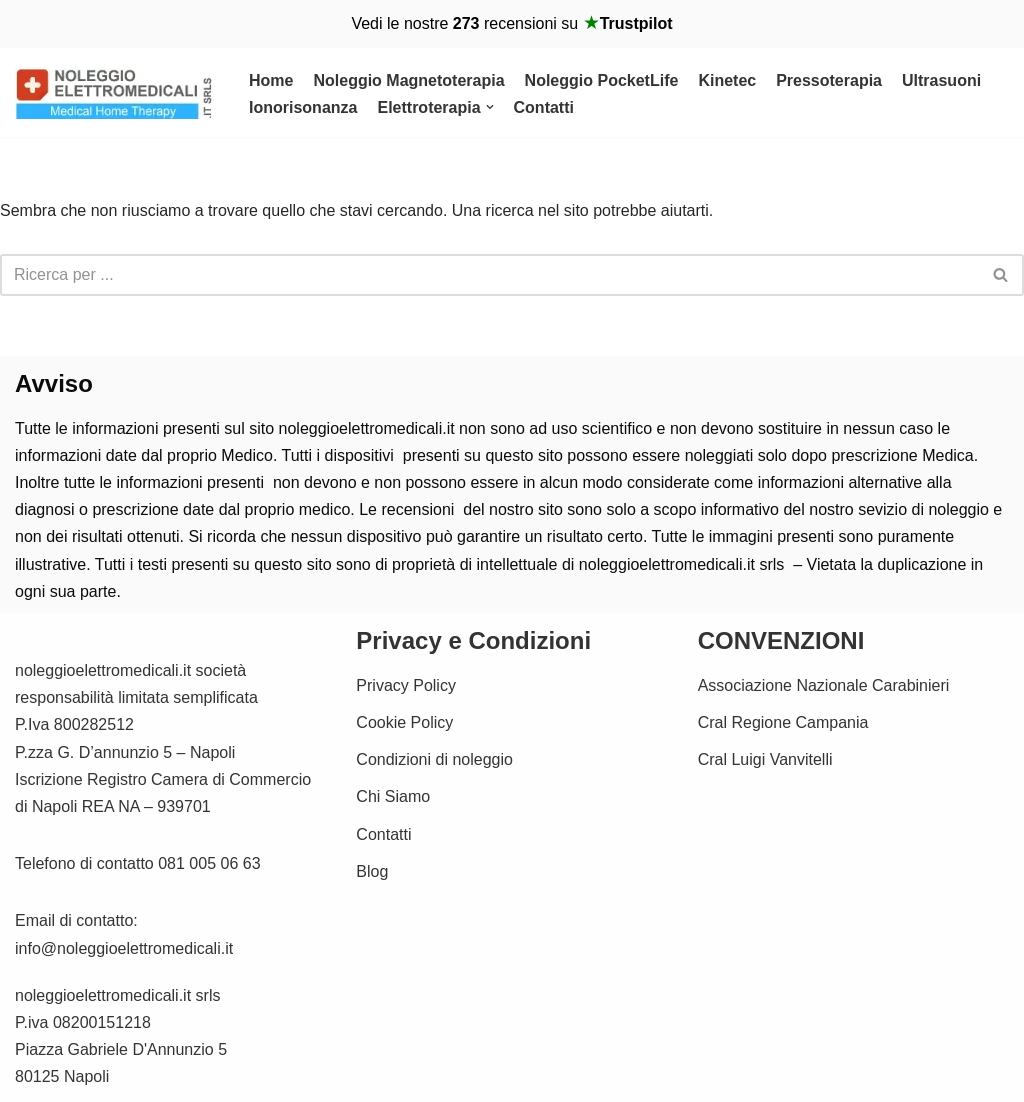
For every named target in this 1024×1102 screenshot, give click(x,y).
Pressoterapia (829, 80)
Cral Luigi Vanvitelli (765, 759)
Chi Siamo (393, 796)
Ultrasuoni (941, 80)
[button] (490, 107)
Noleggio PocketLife (602, 80)
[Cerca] (489, 275)
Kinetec (727, 80)
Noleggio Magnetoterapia (408, 80)
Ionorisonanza (303, 107)
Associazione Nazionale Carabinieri (824, 685)
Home (271, 80)
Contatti (544, 107)
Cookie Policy (404, 722)
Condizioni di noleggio (434, 759)
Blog (372, 871)
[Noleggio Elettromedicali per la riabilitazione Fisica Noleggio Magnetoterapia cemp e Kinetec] (115, 94)
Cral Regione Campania (783, 722)
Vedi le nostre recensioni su (511, 23)
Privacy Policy (406, 685)
